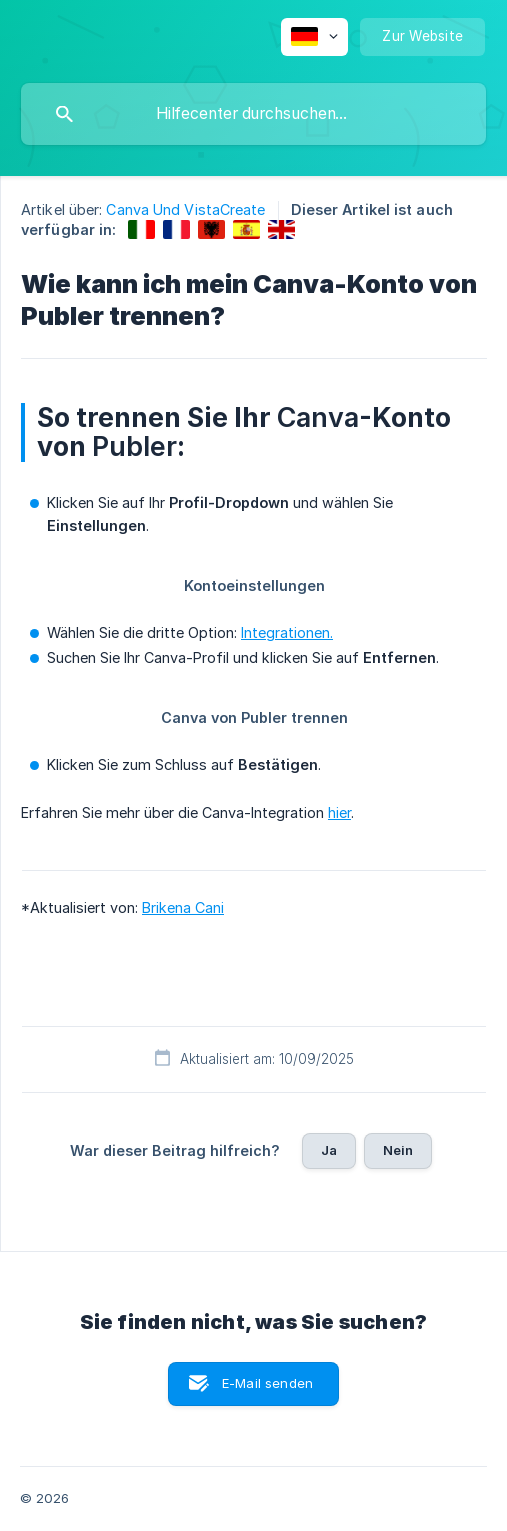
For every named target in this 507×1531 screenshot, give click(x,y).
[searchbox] (253, 114)
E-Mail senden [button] (267, 1383)
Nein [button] (398, 1150)
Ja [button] (329, 1150)
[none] (314, 37)
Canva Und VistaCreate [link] (185, 209)
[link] (141, 229)
